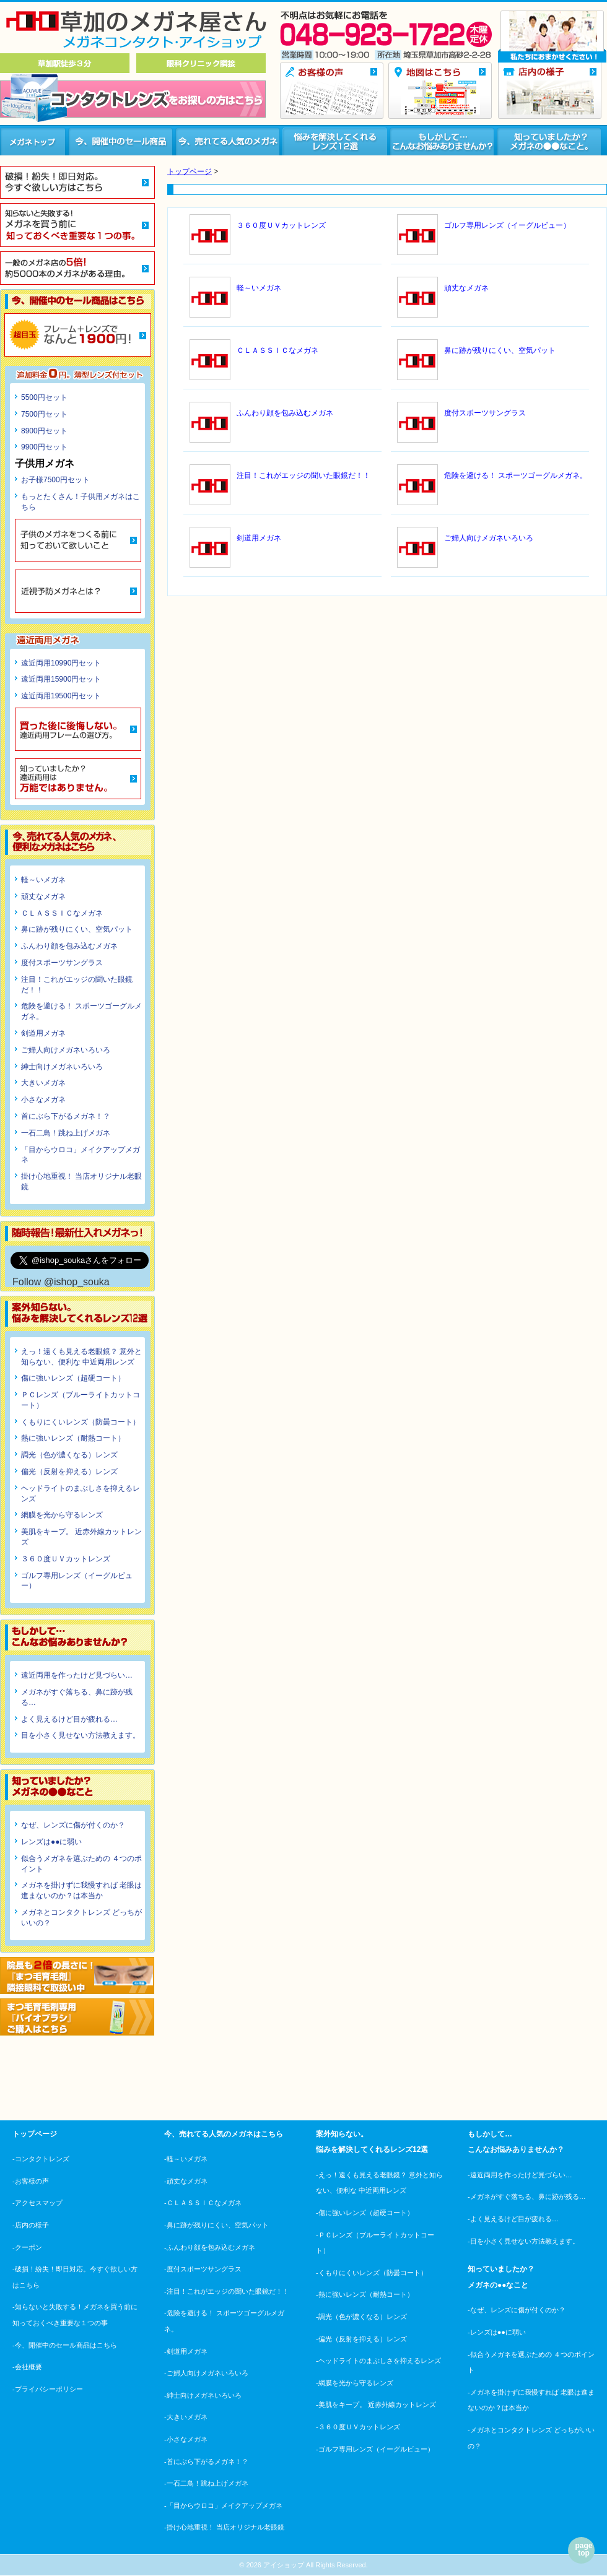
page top (583, 2549)
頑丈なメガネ (43, 896)
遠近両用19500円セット (61, 696)
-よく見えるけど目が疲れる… (513, 2219)
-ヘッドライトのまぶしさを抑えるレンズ (378, 2360)
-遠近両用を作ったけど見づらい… (520, 2175)
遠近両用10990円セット (61, 663)
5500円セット (44, 397)
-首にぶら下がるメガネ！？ (206, 2461)
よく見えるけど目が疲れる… (69, 1719)
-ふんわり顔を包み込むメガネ (209, 2247)
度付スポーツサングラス (62, 962)
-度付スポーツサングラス (203, 2269)
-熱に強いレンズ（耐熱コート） (365, 2294)
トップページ (189, 171)
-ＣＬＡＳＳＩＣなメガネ (203, 2202)
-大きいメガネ (185, 2417)
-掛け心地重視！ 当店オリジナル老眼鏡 (224, 2527)
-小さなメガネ (185, 2439)
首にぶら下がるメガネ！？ (65, 1116)
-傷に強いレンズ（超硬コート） (365, 2212)
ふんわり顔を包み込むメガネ (69, 946)
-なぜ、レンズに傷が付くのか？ (517, 2310)
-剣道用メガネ (185, 2351)
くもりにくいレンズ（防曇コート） (80, 1422)
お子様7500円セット (55, 479)
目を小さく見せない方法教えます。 (80, 1735)
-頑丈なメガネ (185, 2181)
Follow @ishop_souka (61, 1282)
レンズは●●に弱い (51, 1841)
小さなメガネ (43, 1099)
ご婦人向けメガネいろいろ (65, 1050)
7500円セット (44, 414)
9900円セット (44, 447)
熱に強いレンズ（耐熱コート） (73, 1438)
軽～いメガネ (43, 879)
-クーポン (27, 2247)
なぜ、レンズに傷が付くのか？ (73, 1825)
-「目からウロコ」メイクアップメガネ (223, 2505)
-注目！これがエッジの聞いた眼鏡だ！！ (226, 2291)
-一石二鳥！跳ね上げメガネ (206, 2483)
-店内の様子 (30, 2225)
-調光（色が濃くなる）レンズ (361, 2316)
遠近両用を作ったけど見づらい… (77, 1675)
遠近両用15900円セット (61, 679)
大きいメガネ (43, 1082)
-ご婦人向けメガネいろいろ (206, 2373)
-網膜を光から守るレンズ (354, 2383)
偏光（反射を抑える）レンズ (69, 1471)
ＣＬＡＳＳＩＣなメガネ (62, 913)
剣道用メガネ (43, 1033)
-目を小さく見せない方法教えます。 (523, 2241)
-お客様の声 (30, 2181)
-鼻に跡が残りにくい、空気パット (216, 2225)
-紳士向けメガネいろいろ (203, 2395)
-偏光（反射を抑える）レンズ (361, 2339)
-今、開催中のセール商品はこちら (64, 2345)
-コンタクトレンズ (40, 2158)
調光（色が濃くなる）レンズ (69, 1455)
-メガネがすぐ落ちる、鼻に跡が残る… (527, 2196)
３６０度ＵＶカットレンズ (65, 1559)
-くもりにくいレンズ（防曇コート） (371, 2272)
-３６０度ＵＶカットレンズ (358, 2427)
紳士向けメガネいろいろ (62, 1066)
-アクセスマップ (37, 2202)
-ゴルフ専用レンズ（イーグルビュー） (375, 2449)
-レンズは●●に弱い (497, 2332)
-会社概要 (27, 2366)
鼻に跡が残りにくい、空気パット (77, 929)
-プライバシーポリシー (47, 2389)
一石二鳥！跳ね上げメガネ (65, 1133)
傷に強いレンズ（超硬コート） (73, 1378)
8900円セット (44, 431)
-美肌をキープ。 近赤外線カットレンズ (376, 2404)
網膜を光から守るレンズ (62, 1515)
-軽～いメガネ (185, 2158)
